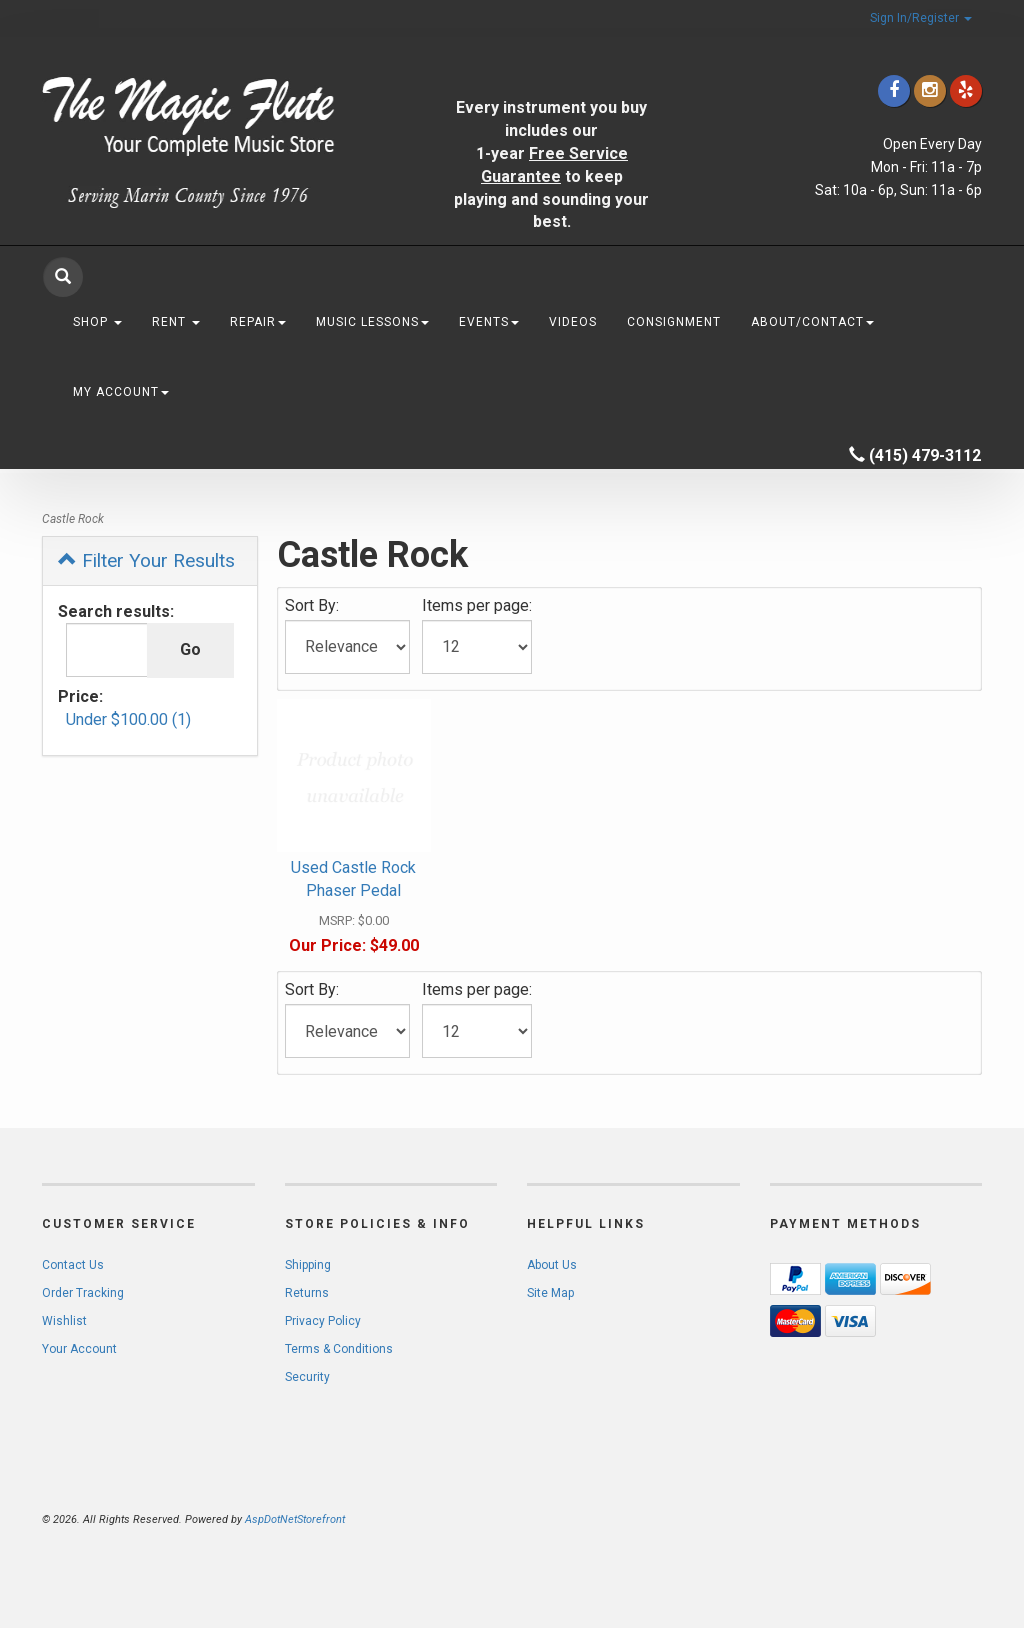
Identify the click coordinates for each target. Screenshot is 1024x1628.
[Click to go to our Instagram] (930, 90)
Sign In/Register (921, 18)
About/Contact (812, 322)
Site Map (550, 1293)
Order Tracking (83, 1293)
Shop (97, 322)
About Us (552, 1265)
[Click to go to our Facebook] (894, 90)
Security (307, 1377)
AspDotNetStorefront (295, 1519)
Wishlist (64, 1321)
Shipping (308, 1265)
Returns (307, 1293)
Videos (573, 322)
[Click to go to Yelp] (966, 90)
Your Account (79, 1349)
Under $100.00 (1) (128, 719)
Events (489, 322)
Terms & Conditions (339, 1349)
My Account (121, 392)
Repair (258, 322)
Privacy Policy (323, 1321)
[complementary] (879, 1518)
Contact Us (73, 1265)
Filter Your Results (146, 560)
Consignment (674, 322)
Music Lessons (372, 322)
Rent (176, 322)
